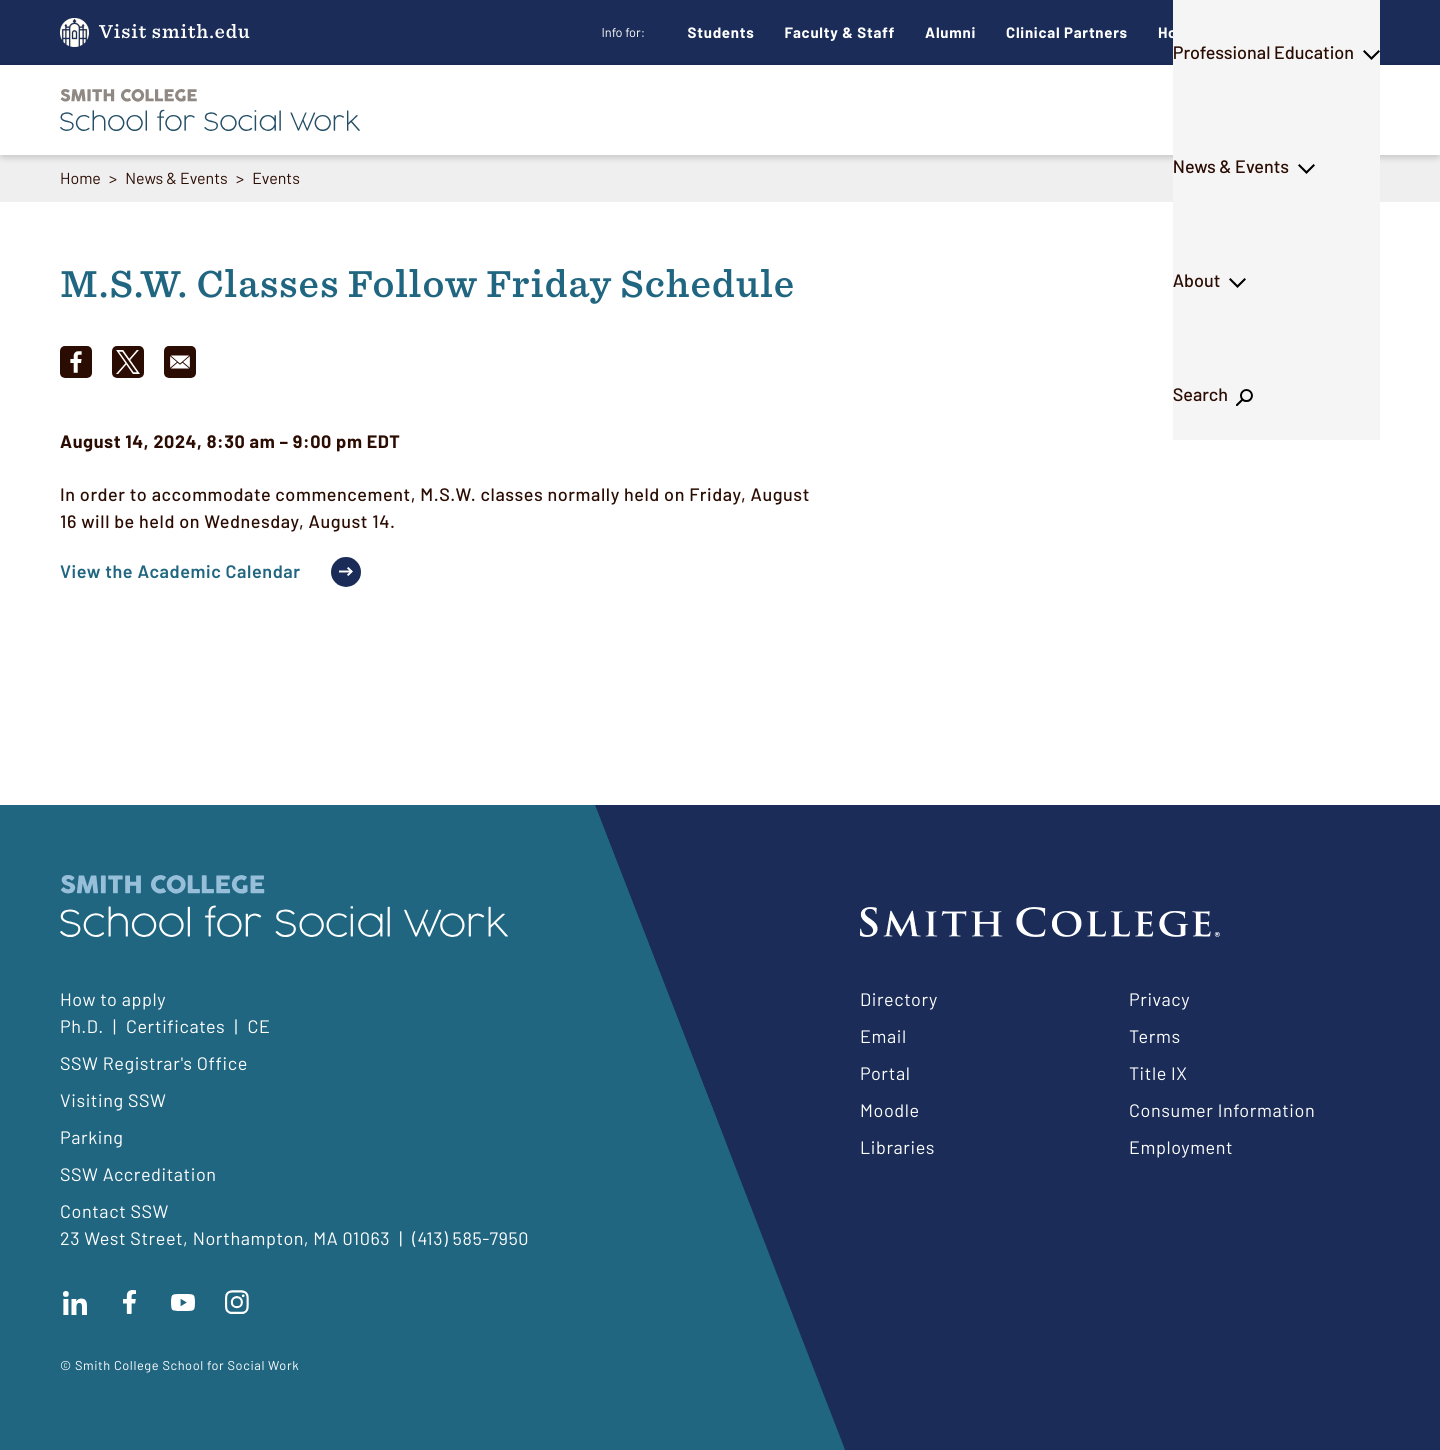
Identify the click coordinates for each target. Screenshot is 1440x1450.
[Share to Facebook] (76, 362)
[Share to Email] (180, 362)
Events (276, 178)
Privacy (1159, 999)
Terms (1155, 1036)
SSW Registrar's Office (154, 1063)
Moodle (890, 1110)
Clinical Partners (1067, 32)
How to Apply (1206, 32)
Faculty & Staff (840, 32)
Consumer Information (1222, 1110)
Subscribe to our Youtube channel (183, 1302)
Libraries (897, 1147)
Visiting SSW (113, 1100)
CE (258, 1026)
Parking (92, 1137)
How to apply (113, 999)
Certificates (176, 1026)
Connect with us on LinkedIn (75, 1302)
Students (721, 32)
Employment (1181, 1147)
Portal (885, 1073)
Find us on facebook (129, 1302)
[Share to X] (128, 362)
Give (1314, 32)
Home (80, 178)
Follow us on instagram (237, 1302)
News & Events (1093, 109)
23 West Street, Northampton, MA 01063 (225, 1238)
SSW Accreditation (138, 1174)
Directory (899, 999)
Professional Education (894, 109)
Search (1326, 109)
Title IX (1158, 1073)
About (1225, 109)
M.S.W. (636, 109)
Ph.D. (733, 109)
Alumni (950, 32)
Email (883, 1036)
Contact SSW (114, 1211)
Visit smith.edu (174, 32)
